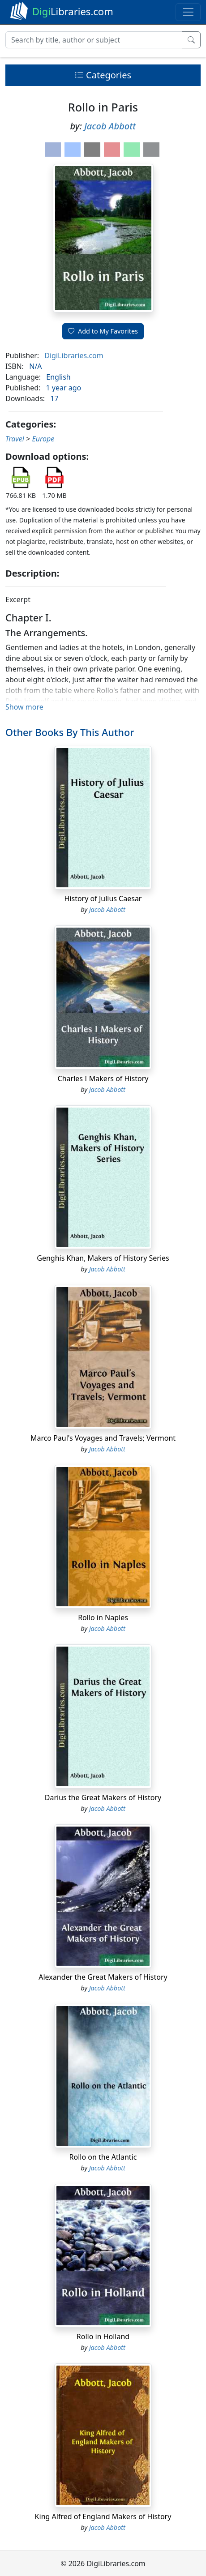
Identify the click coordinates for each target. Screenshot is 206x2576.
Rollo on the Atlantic (103, 2157)
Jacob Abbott (110, 126)
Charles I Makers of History (103, 1078)
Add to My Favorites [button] (103, 331)
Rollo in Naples (103, 1617)
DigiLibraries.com (73, 355)
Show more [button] (24, 707)
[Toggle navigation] (188, 12)
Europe (43, 439)
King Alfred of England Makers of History (103, 2516)
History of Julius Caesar (103, 898)
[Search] (93, 39)
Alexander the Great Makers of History (103, 1977)
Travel (14, 439)
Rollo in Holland (103, 2336)
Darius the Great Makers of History (103, 1797)
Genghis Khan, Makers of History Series (103, 1258)
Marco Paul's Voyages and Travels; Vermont (103, 1438)
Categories (103, 75)
